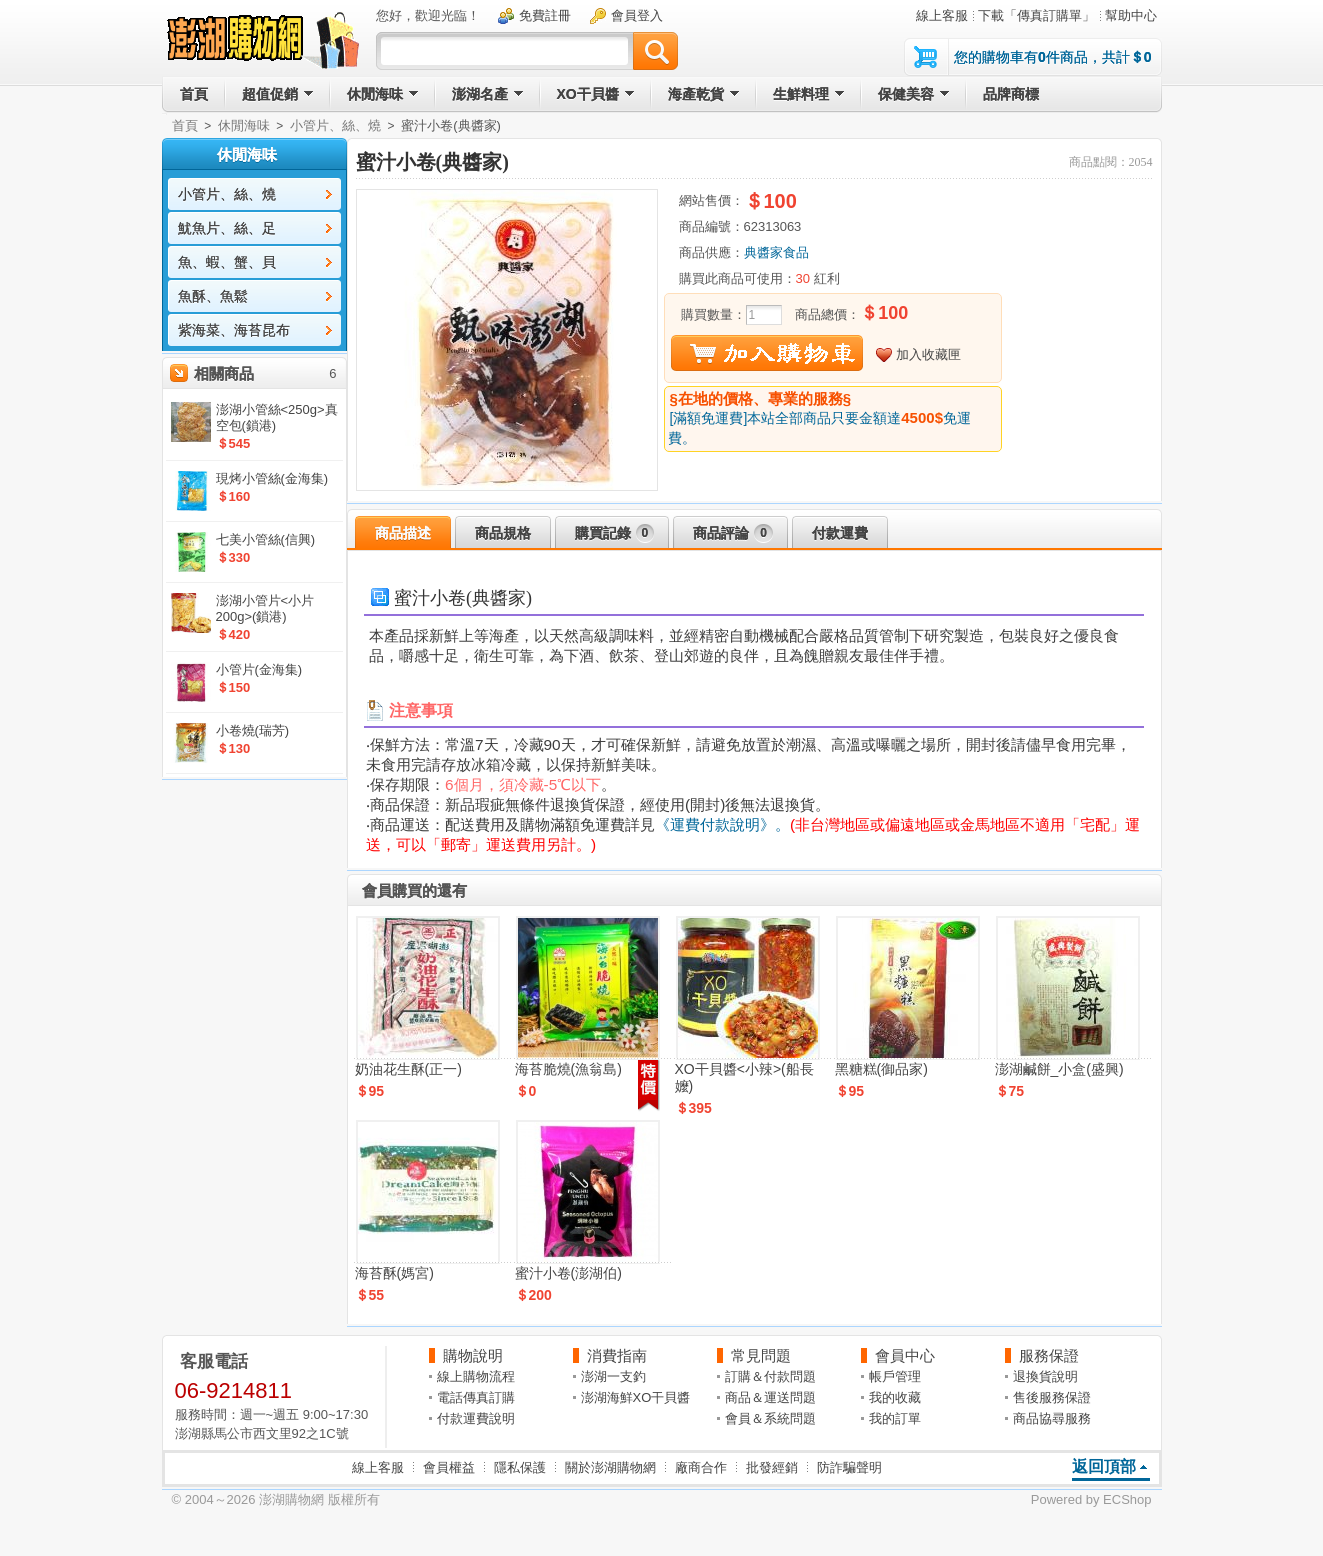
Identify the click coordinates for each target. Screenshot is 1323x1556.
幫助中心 (1131, 15)
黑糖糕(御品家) (881, 1069)
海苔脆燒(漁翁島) (568, 1069)
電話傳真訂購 (476, 1397)
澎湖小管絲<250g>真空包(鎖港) (277, 417)
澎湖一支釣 (613, 1376)
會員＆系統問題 (770, 1418)
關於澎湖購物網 (610, 1467)
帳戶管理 (895, 1376)
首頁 (185, 125)
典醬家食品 (776, 252)
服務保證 (1049, 1355)
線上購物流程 (476, 1376)
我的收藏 (895, 1397)
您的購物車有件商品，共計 (1053, 57)
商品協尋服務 (1052, 1418)
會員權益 (449, 1467)
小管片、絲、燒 (335, 125)
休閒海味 (244, 125)
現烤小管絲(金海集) (272, 478)
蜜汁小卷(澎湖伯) (568, 1273)
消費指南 (617, 1355)
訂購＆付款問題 (770, 1376)
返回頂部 (1104, 1466)
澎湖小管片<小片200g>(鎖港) (265, 608)
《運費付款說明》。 (722, 824)
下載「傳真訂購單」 (1036, 15)
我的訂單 (895, 1418)
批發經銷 (772, 1467)
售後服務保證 (1052, 1397)
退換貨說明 (1045, 1376)
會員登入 (637, 15)
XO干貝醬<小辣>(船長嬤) (744, 1077)
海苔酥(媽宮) (394, 1273)
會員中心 (905, 1355)
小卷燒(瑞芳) (253, 730)
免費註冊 (545, 15)
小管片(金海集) (259, 669)
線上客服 (942, 15)
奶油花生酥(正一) (408, 1069)
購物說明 (473, 1355)
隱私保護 (520, 1467)
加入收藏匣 (928, 354)
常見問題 (761, 1355)
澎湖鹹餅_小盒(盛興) (1059, 1069)
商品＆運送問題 (770, 1397)
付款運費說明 (476, 1418)
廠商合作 (701, 1467)
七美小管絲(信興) (266, 539)
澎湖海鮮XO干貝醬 (636, 1397)
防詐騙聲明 (849, 1467)
